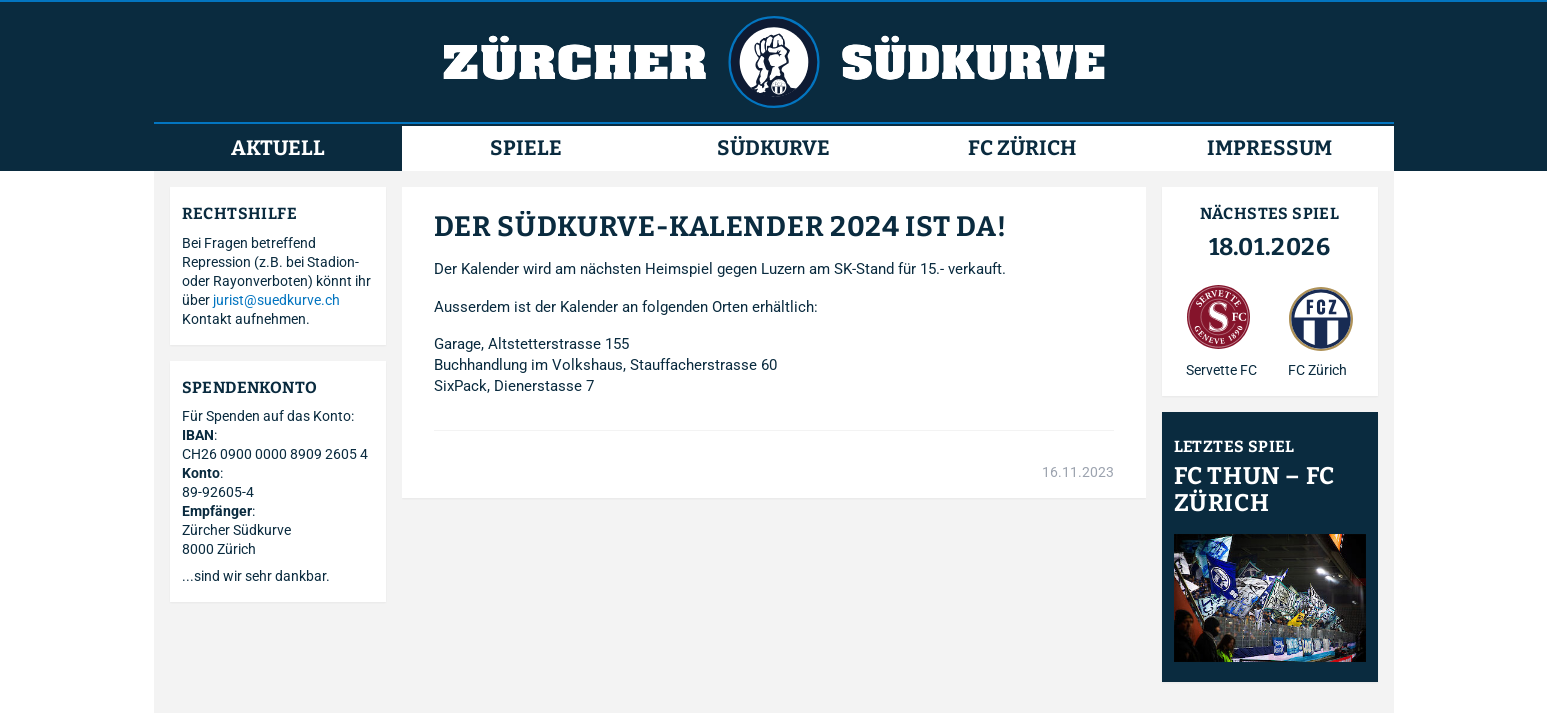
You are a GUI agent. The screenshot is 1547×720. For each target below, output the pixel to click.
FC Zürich (1022, 148)
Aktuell (278, 148)
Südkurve (773, 148)
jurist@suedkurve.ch (276, 300)
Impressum (1269, 148)
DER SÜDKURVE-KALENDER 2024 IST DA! (720, 226)
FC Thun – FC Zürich (1254, 490)
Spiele (526, 148)
